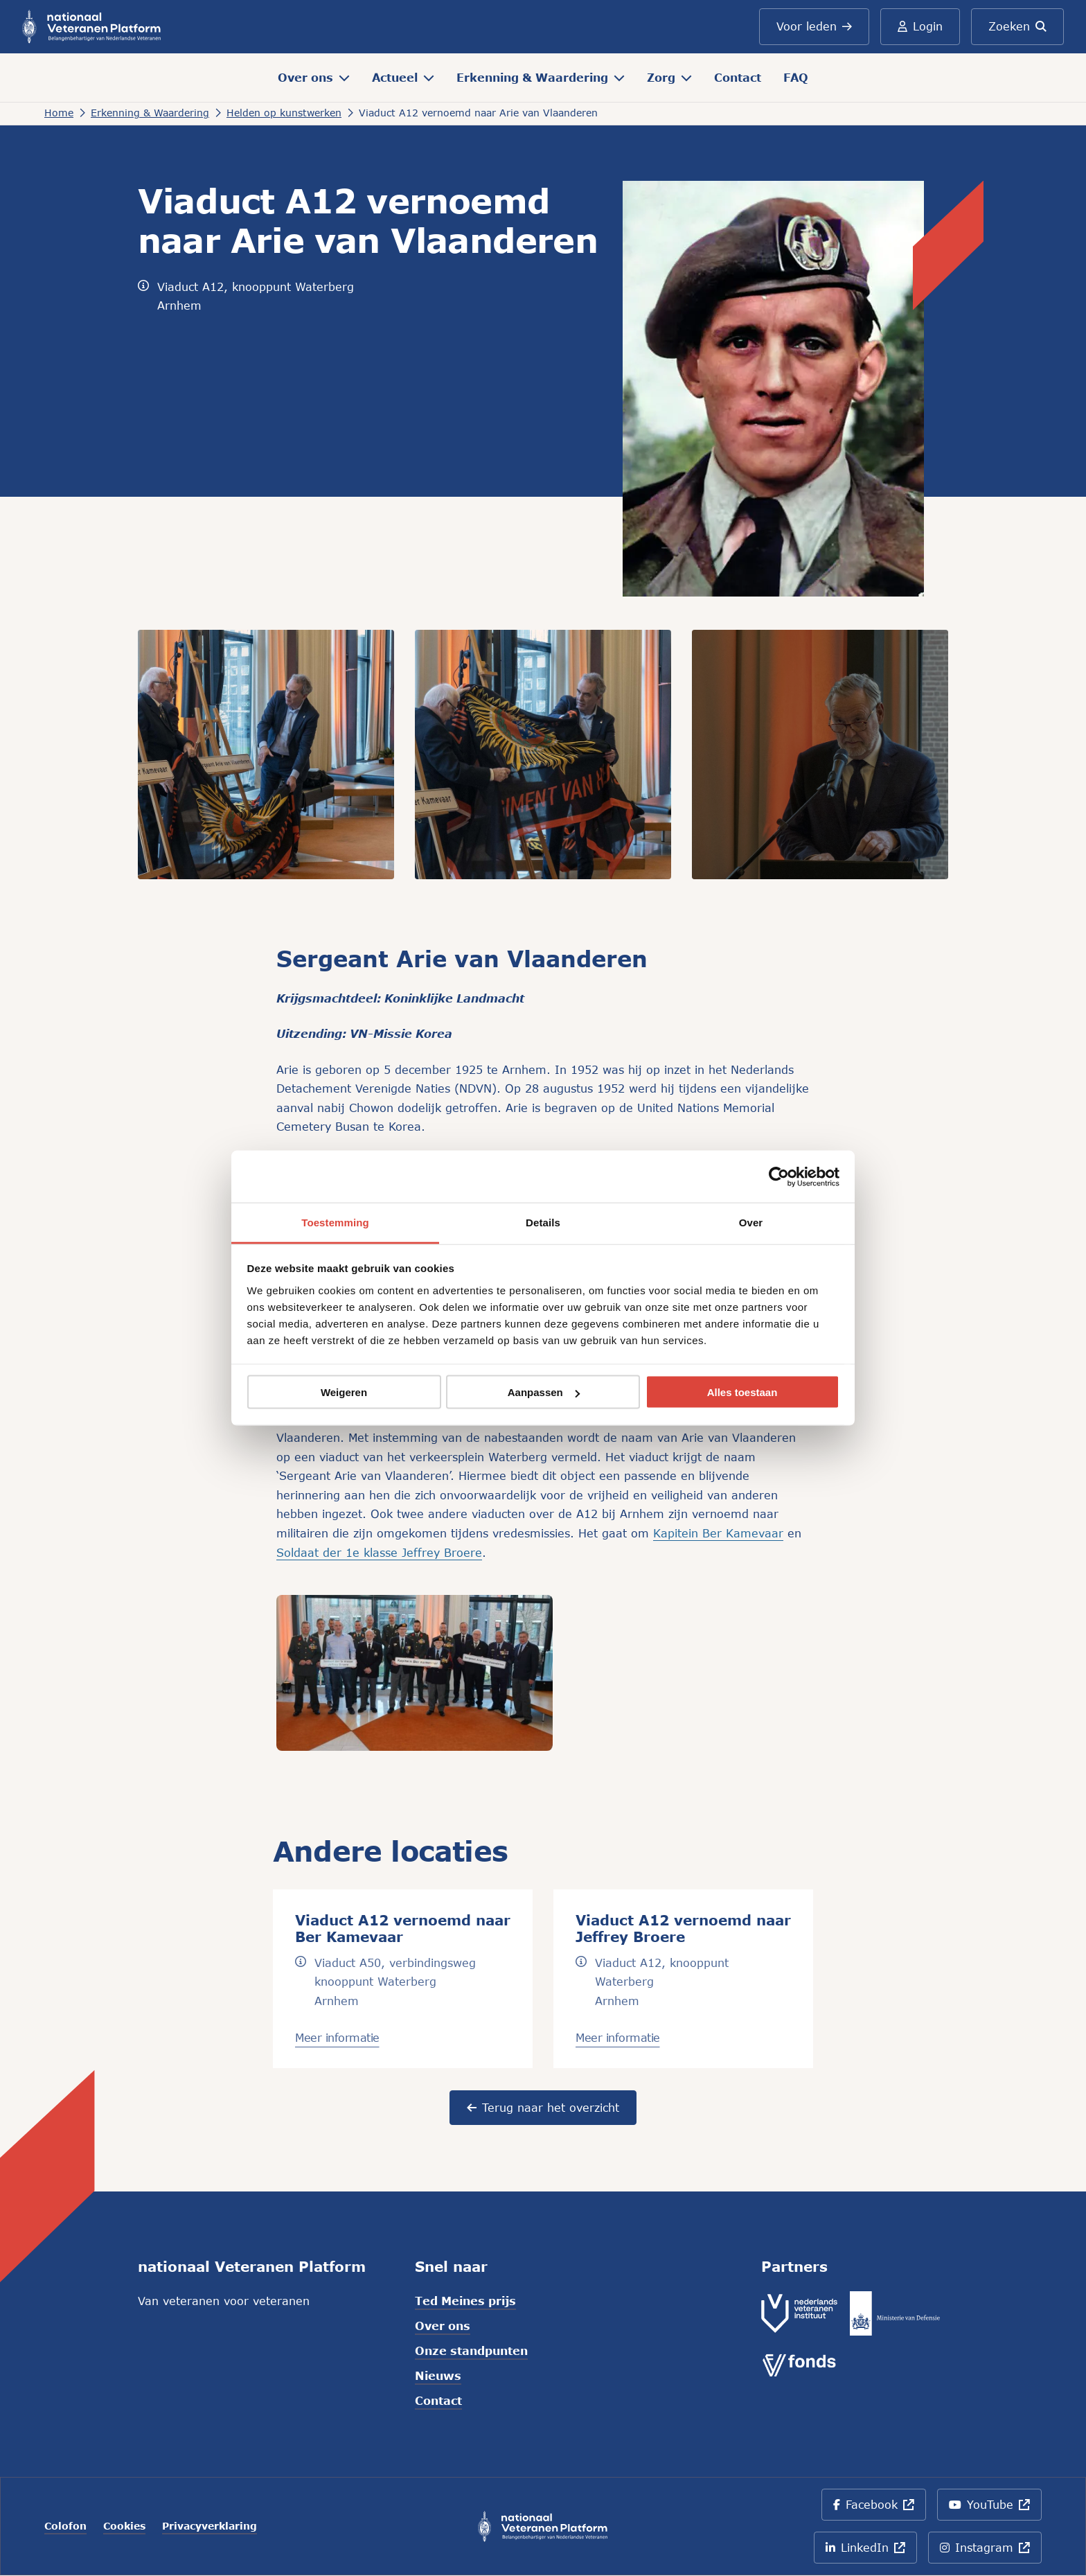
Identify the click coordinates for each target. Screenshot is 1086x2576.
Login (920, 26)
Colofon (65, 2526)
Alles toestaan (742, 1392)
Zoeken (1017, 26)
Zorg (669, 77)
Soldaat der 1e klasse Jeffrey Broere (379, 1552)
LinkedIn (869, 2552)
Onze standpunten (471, 2350)
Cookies (124, 2526)
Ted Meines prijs (465, 2300)
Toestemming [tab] (335, 1222)
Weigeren (344, 1392)
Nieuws (438, 2375)
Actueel (403, 77)
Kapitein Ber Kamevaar (718, 1533)
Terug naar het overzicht (543, 2107)
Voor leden (814, 26)
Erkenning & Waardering (540, 77)
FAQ (795, 77)
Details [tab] (543, 1222)
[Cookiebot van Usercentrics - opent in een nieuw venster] (778, 1176)
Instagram (991, 2552)
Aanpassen (544, 1392)
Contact (737, 77)
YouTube (992, 2509)
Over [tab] (751, 1222)
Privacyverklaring (209, 2526)
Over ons (314, 77)
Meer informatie (337, 2037)
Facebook (879, 2509)
